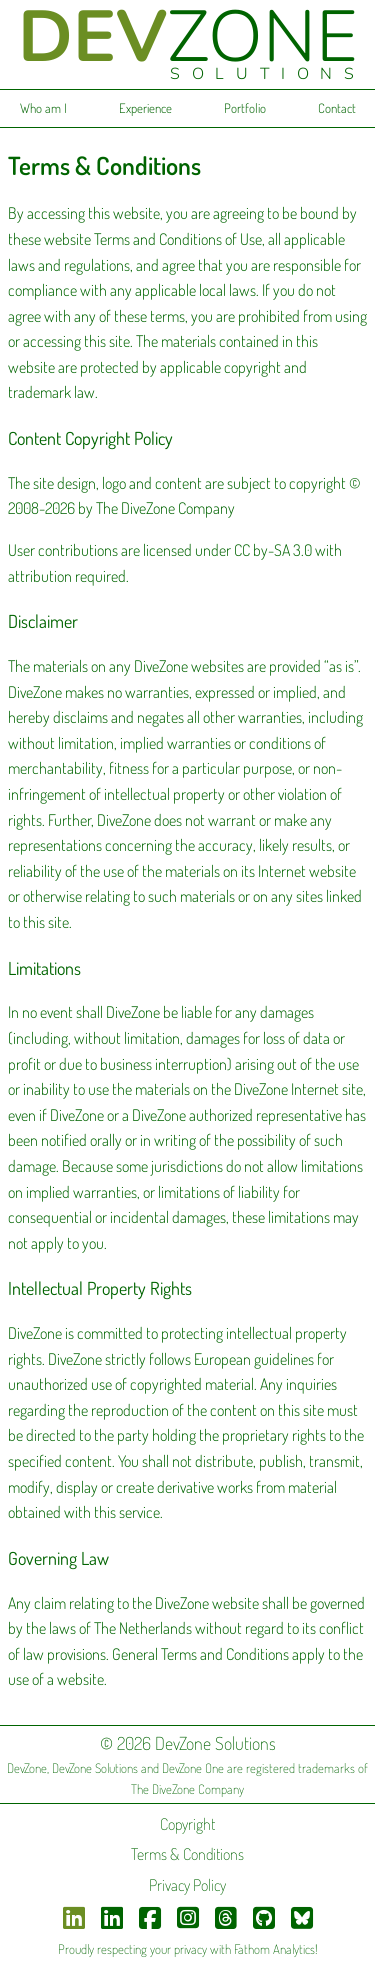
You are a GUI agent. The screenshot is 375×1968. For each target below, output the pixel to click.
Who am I (43, 108)
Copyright (187, 1824)
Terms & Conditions (187, 1854)
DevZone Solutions (95, 1768)
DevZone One (193, 1768)
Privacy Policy (187, 1885)
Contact (337, 108)
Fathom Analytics (274, 1949)
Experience (145, 108)
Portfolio (245, 108)
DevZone (27, 1768)
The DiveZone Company (187, 1789)
